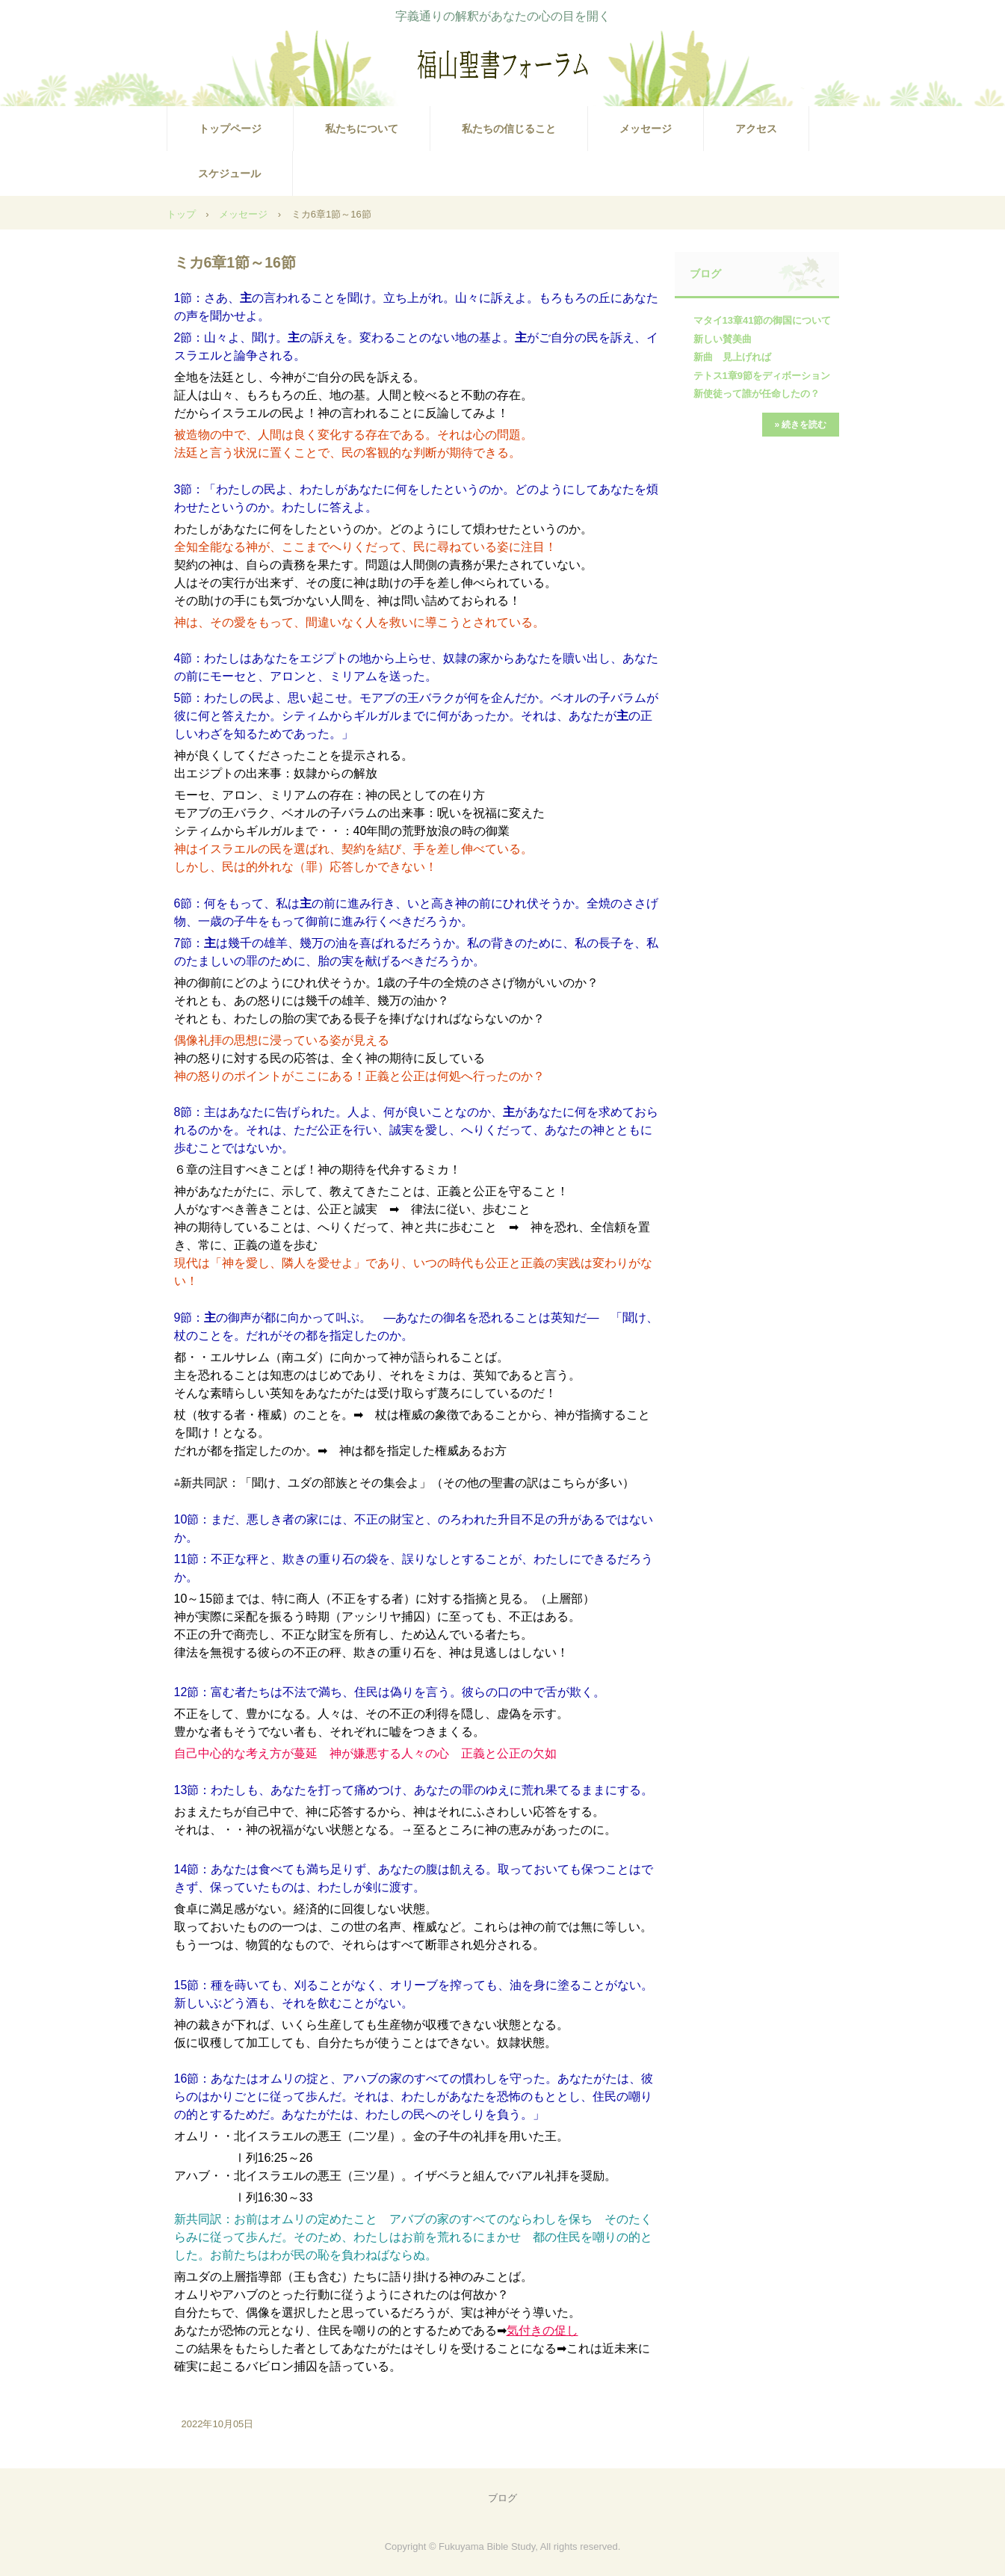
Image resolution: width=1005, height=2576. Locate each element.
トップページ (230, 129)
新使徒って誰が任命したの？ (756, 393)
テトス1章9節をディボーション (761, 375)
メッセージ (645, 129)
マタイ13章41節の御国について (762, 320)
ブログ (705, 274)
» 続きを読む (800, 424)
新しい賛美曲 (722, 339)
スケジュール (229, 173)
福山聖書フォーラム (503, 64)
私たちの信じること (509, 129)
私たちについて (361, 129)
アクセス (756, 129)
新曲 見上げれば (732, 357)
